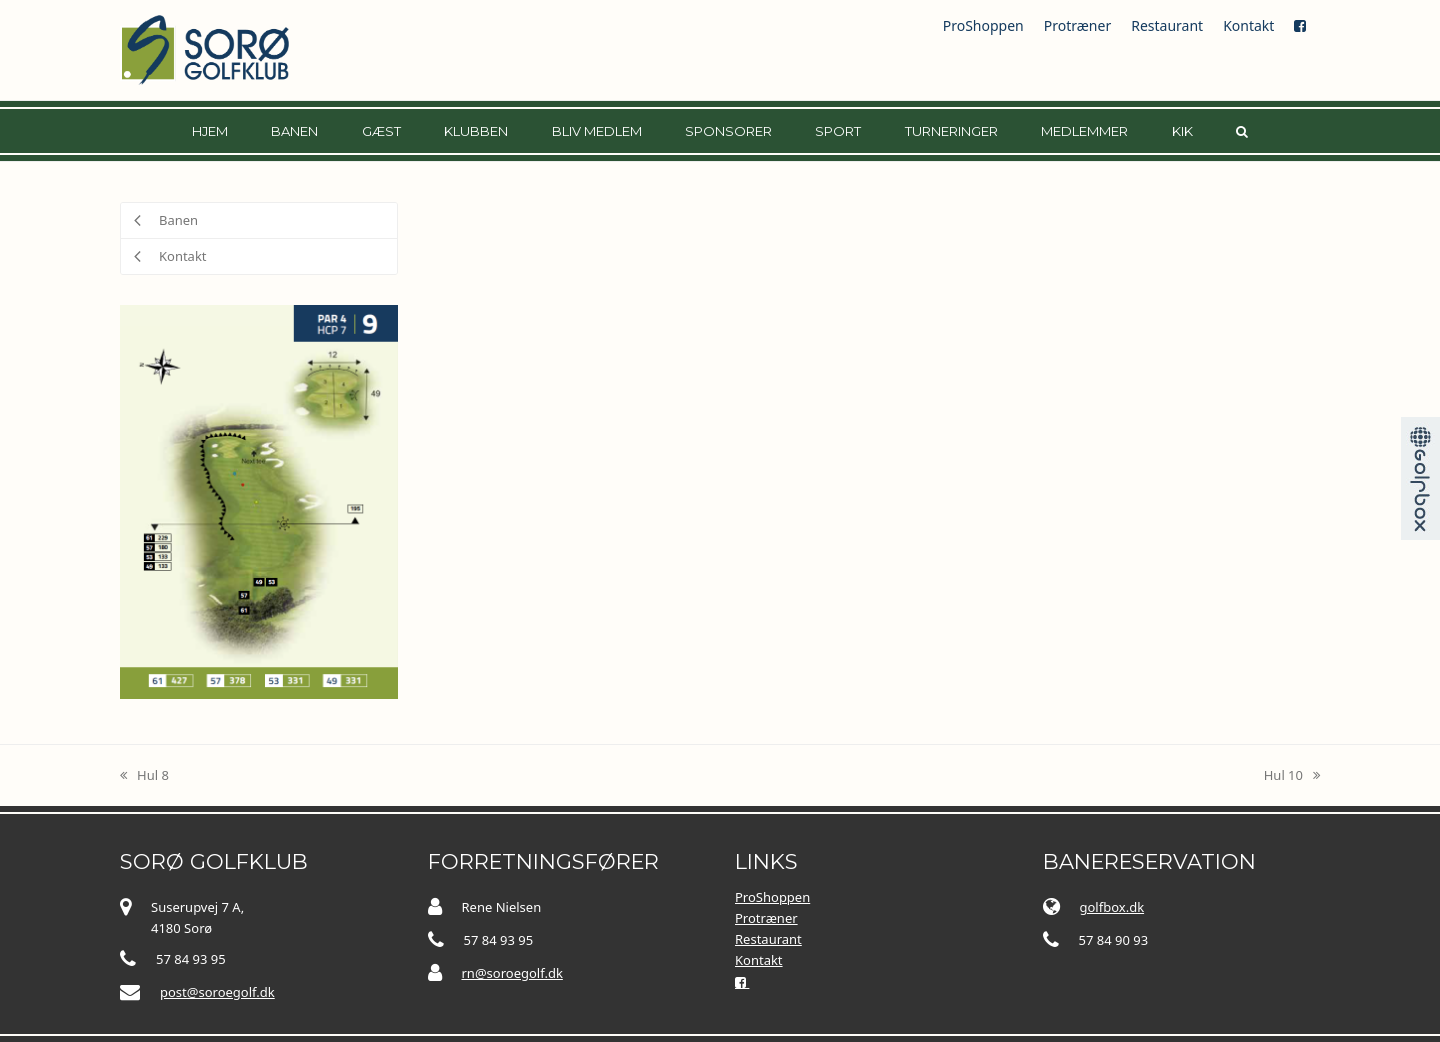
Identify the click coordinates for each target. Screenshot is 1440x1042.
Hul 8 (144, 776)
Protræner (1077, 25)
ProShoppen (983, 25)
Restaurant (1167, 25)
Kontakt (1248, 25)
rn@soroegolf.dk (512, 973)
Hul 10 (1292, 776)
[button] (1242, 131)
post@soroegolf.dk (217, 992)
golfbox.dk (1112, 907)
